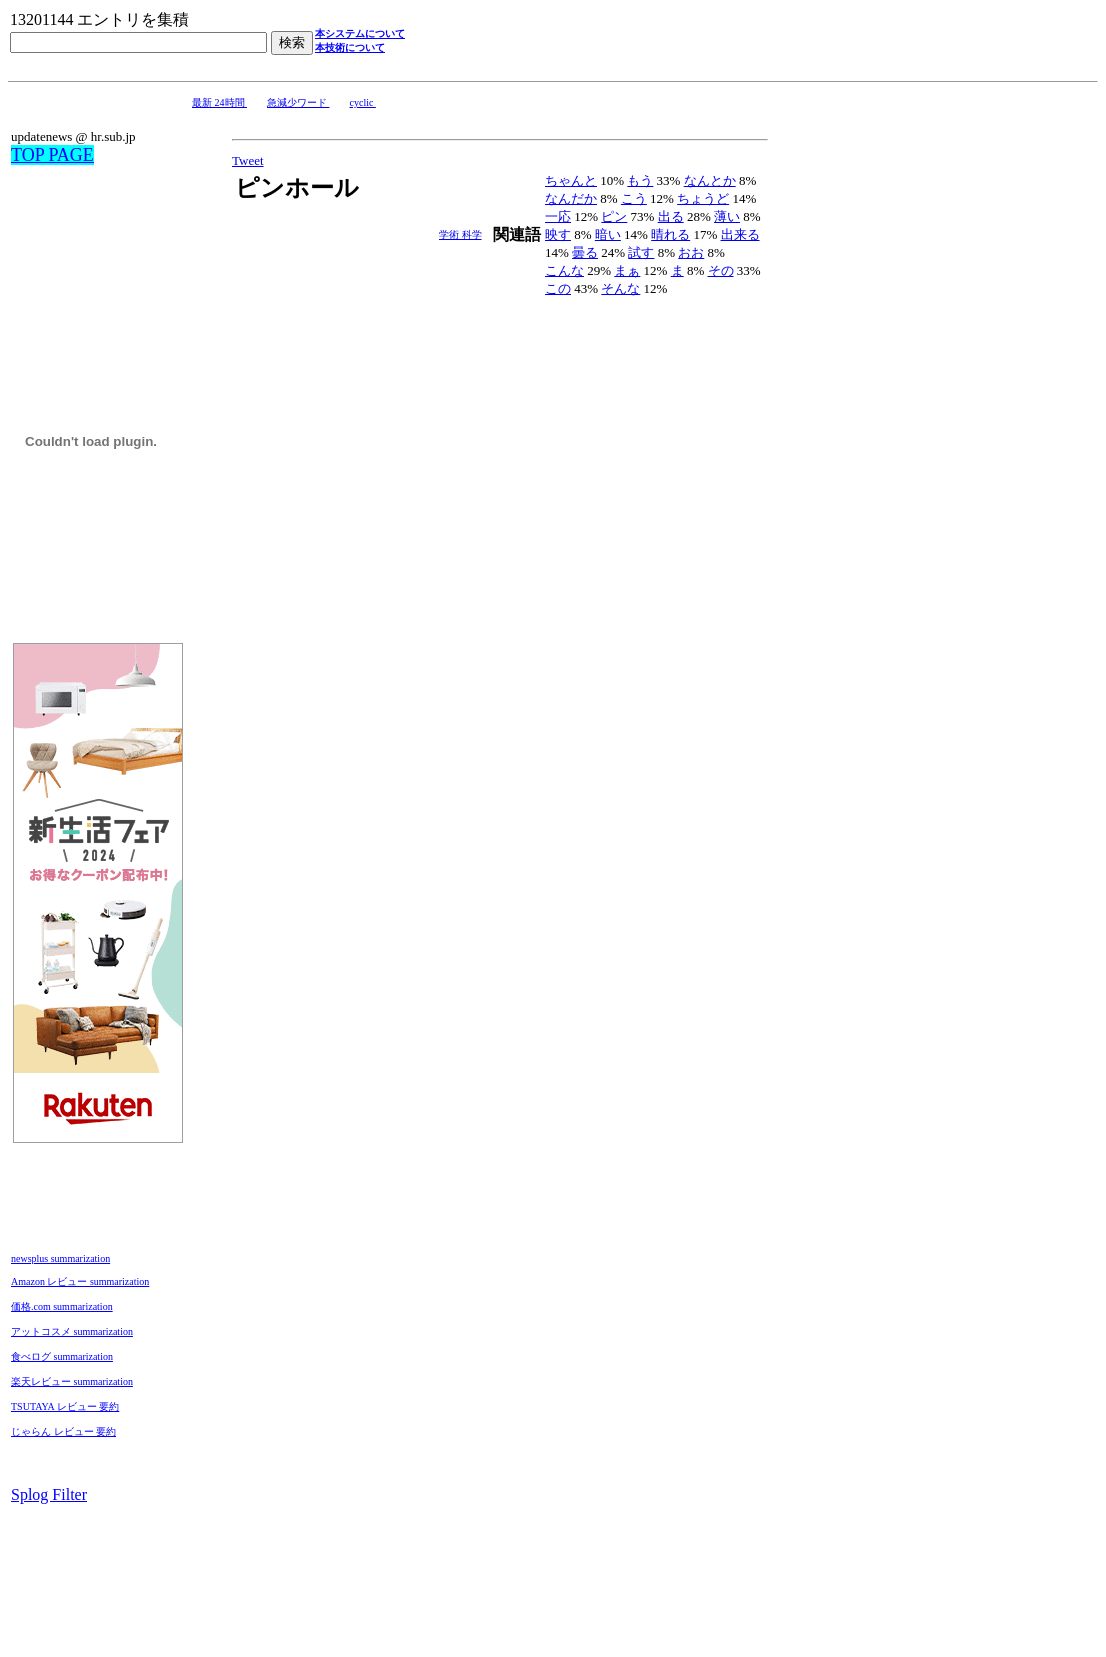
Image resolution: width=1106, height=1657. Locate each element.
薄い (727, 216)
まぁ (627, 270)
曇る (585, 252)
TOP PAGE (52, 155)
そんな (620, 288)
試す (641, 252)
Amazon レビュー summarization (80, 1281)
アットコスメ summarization (72, 1331)
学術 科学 (460, 234)
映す (558, 234)
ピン (614, 216)
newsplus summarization (60, 1258)
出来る (740, 234)
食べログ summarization (62, 1356)
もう (640, 180)
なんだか (571, 198)
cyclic (363, 102)
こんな (564, 270)
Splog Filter (49, 1494)
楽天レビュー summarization (72, 1381)
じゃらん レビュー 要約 (63, 1431)
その (721, 270)
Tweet (248, 160)
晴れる (670, 234)
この (558, 288)
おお (691, 252)
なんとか (710, 180)
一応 (558, 216)
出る (671, 216)
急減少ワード (298, 102)
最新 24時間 (219, 102)
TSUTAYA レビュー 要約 (65, 1406)
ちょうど (703, 198)
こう (634, 198)
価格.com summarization (62, 1306)
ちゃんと (571, 180)
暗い (608, 234)
